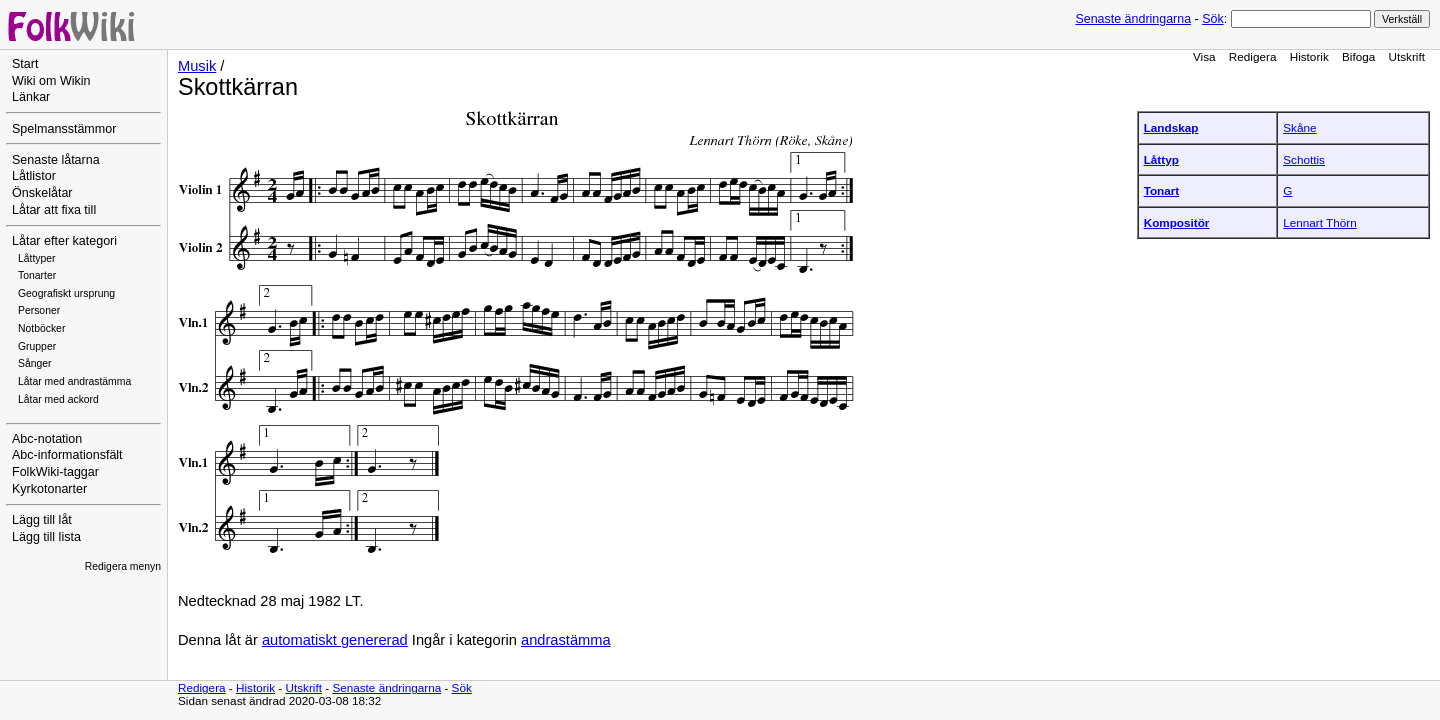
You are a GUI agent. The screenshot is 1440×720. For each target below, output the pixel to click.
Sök (1212, 19)
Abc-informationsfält (67, 455)
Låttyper (37, 258)
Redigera (1253, 56)
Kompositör (1177, 222)
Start (25, 64)
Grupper (37, 346)
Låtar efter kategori (64, 241)
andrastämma (566, 640)
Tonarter (37, 275)
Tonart (1162, 190)
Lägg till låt (42, 520)
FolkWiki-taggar (55, 472)
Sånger (35, 363)
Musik (197, 66)
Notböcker (41, 328)
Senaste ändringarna (1133, 19)
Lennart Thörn (1319, 222)
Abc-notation (47, 439)
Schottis (1304, 159)
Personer (39, 310)
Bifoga (1358, 56)
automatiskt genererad (335, 640)
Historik (1309, 56)
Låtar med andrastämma (74, 381)
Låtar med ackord (58, 399)
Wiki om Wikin (51, 81)
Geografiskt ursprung (66, 293)
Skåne (1299, 127)
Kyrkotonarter (49, 489)
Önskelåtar (42, 193)
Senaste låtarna (56, 160)
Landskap (1171, 127)
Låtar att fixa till (54, 210)
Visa (1204, 56)
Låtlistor (34, 176)
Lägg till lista (46, 537)
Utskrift (1407, 56)
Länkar (31, 97)
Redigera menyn (123, 566)
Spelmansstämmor (64, 129)
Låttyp (1161, 159)
